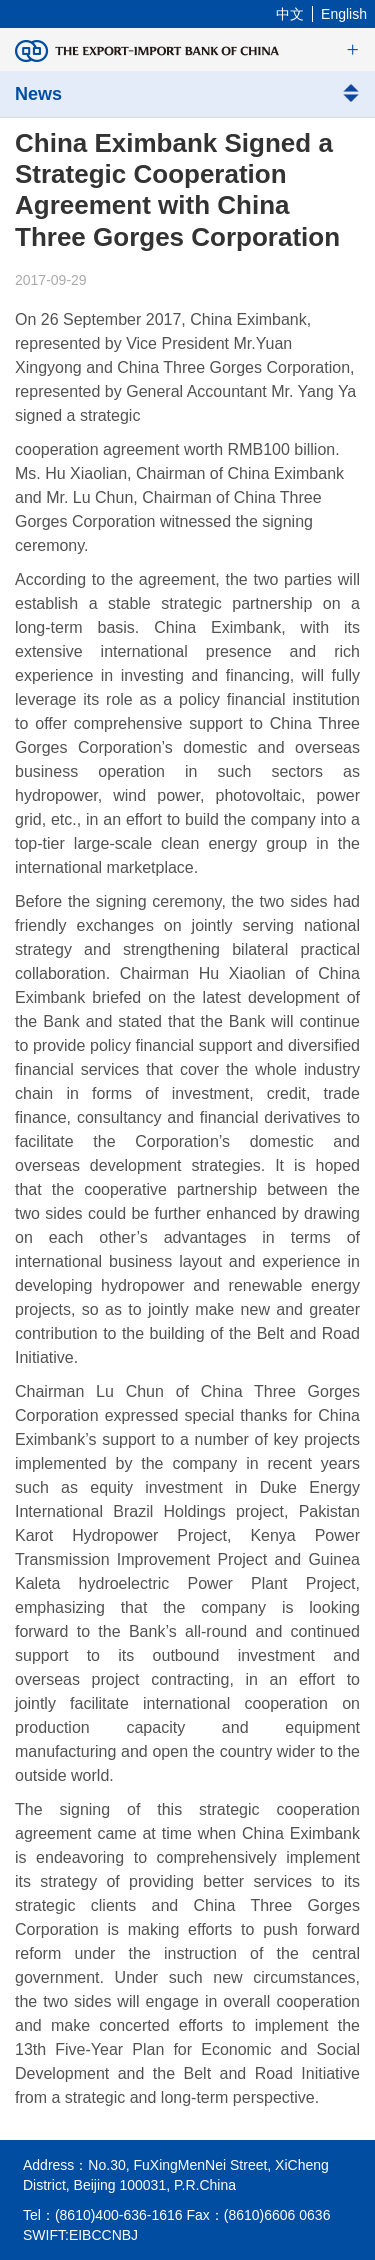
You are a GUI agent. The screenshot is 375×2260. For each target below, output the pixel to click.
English (344, 14)
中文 (290, 14)
